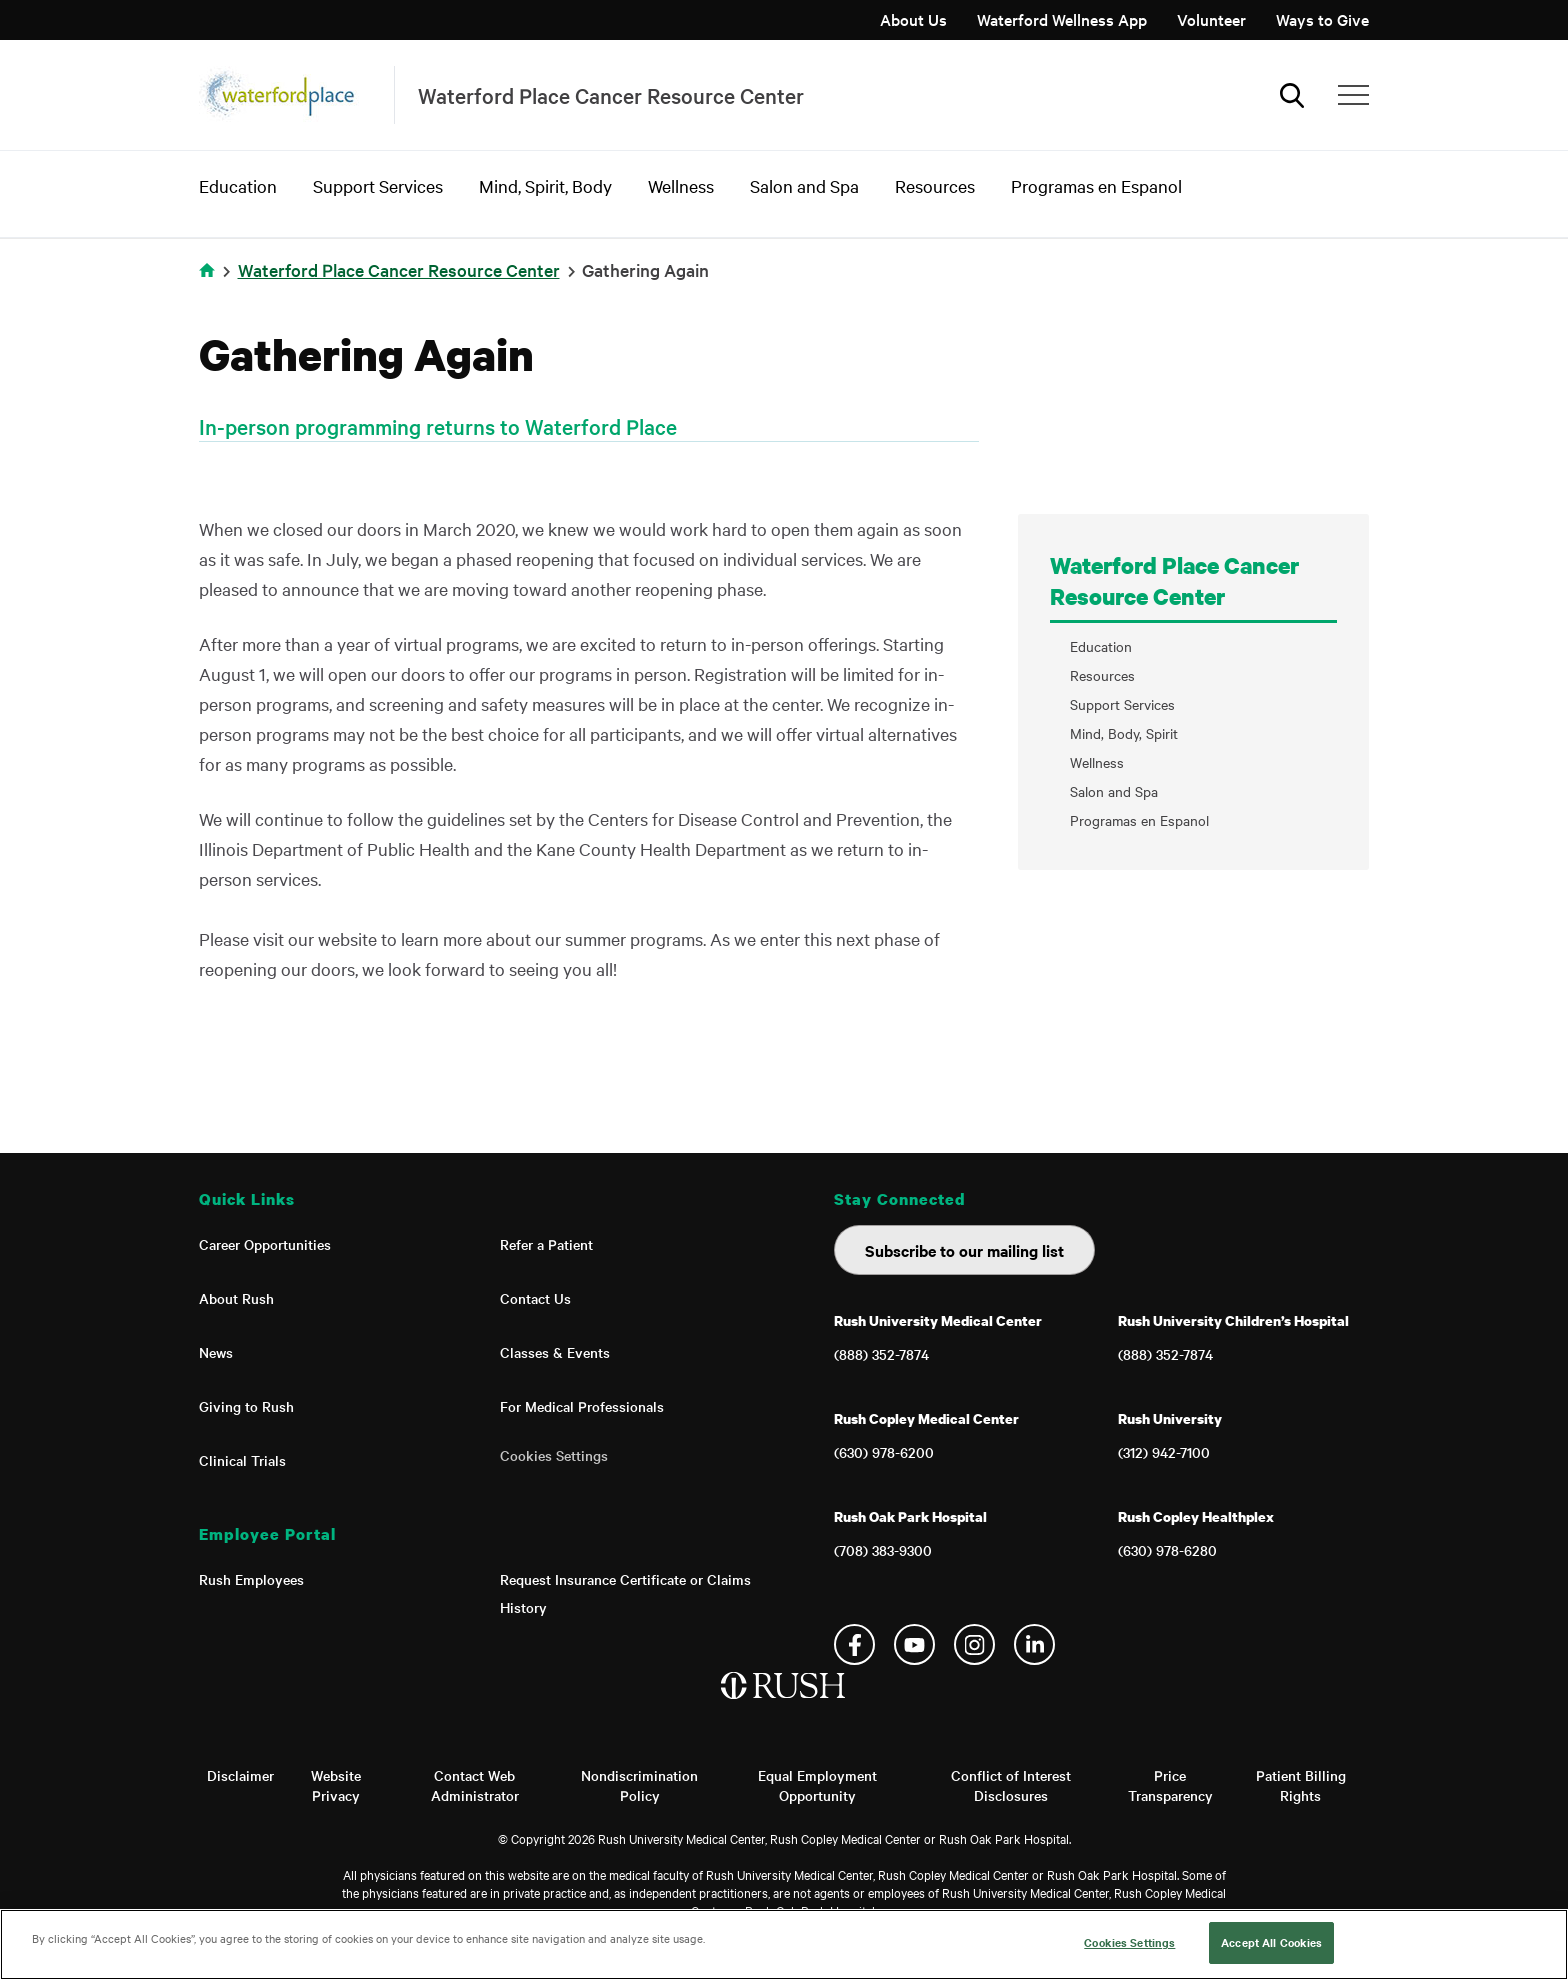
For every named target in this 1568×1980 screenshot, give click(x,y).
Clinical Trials (242, 1460)
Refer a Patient (546, 1244)
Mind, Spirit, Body (545, 185)
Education (238, 185)
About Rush (236, 1298)
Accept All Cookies (1271, 1942)
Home (207, 270)
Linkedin (1034, 1644)
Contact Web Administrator (475, 1785)
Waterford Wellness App (1062, 19)
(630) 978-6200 (884, 1452)
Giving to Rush (246, 1406)
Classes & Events (555, 1352)
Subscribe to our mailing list (964, 1250)
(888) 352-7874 (881, 1354)
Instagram (974, 1644)
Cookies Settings (554, 1455)
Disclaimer (240, 1775)
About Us (913, 19)
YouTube (914, 1644)
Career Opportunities (265, 1244)
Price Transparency (1170, 1785)
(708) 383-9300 (883, 1550)
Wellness (681, 185)
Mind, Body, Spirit (1124, 733)
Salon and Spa (804, 185)
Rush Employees (251, 1579)
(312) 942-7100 (1164, 1452)
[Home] (784, 1706)
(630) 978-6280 (1167, 1550)
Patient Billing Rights (1301, 1785)
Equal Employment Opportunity (817, 1785)
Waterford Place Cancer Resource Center (399, 269)
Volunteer (1211, 19)
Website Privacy (336, 1785)
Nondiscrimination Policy (639, 1785)
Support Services (378, 185)
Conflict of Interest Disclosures (1011, 1785)
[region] (784, 1944)
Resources (935, 185)
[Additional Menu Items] (1353, 95)
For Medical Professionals (582, 1406)
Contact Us (535, 1298)
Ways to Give (1322, 19)
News (216, 1352)
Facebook (854, 1644)
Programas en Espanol (1096, 185)
